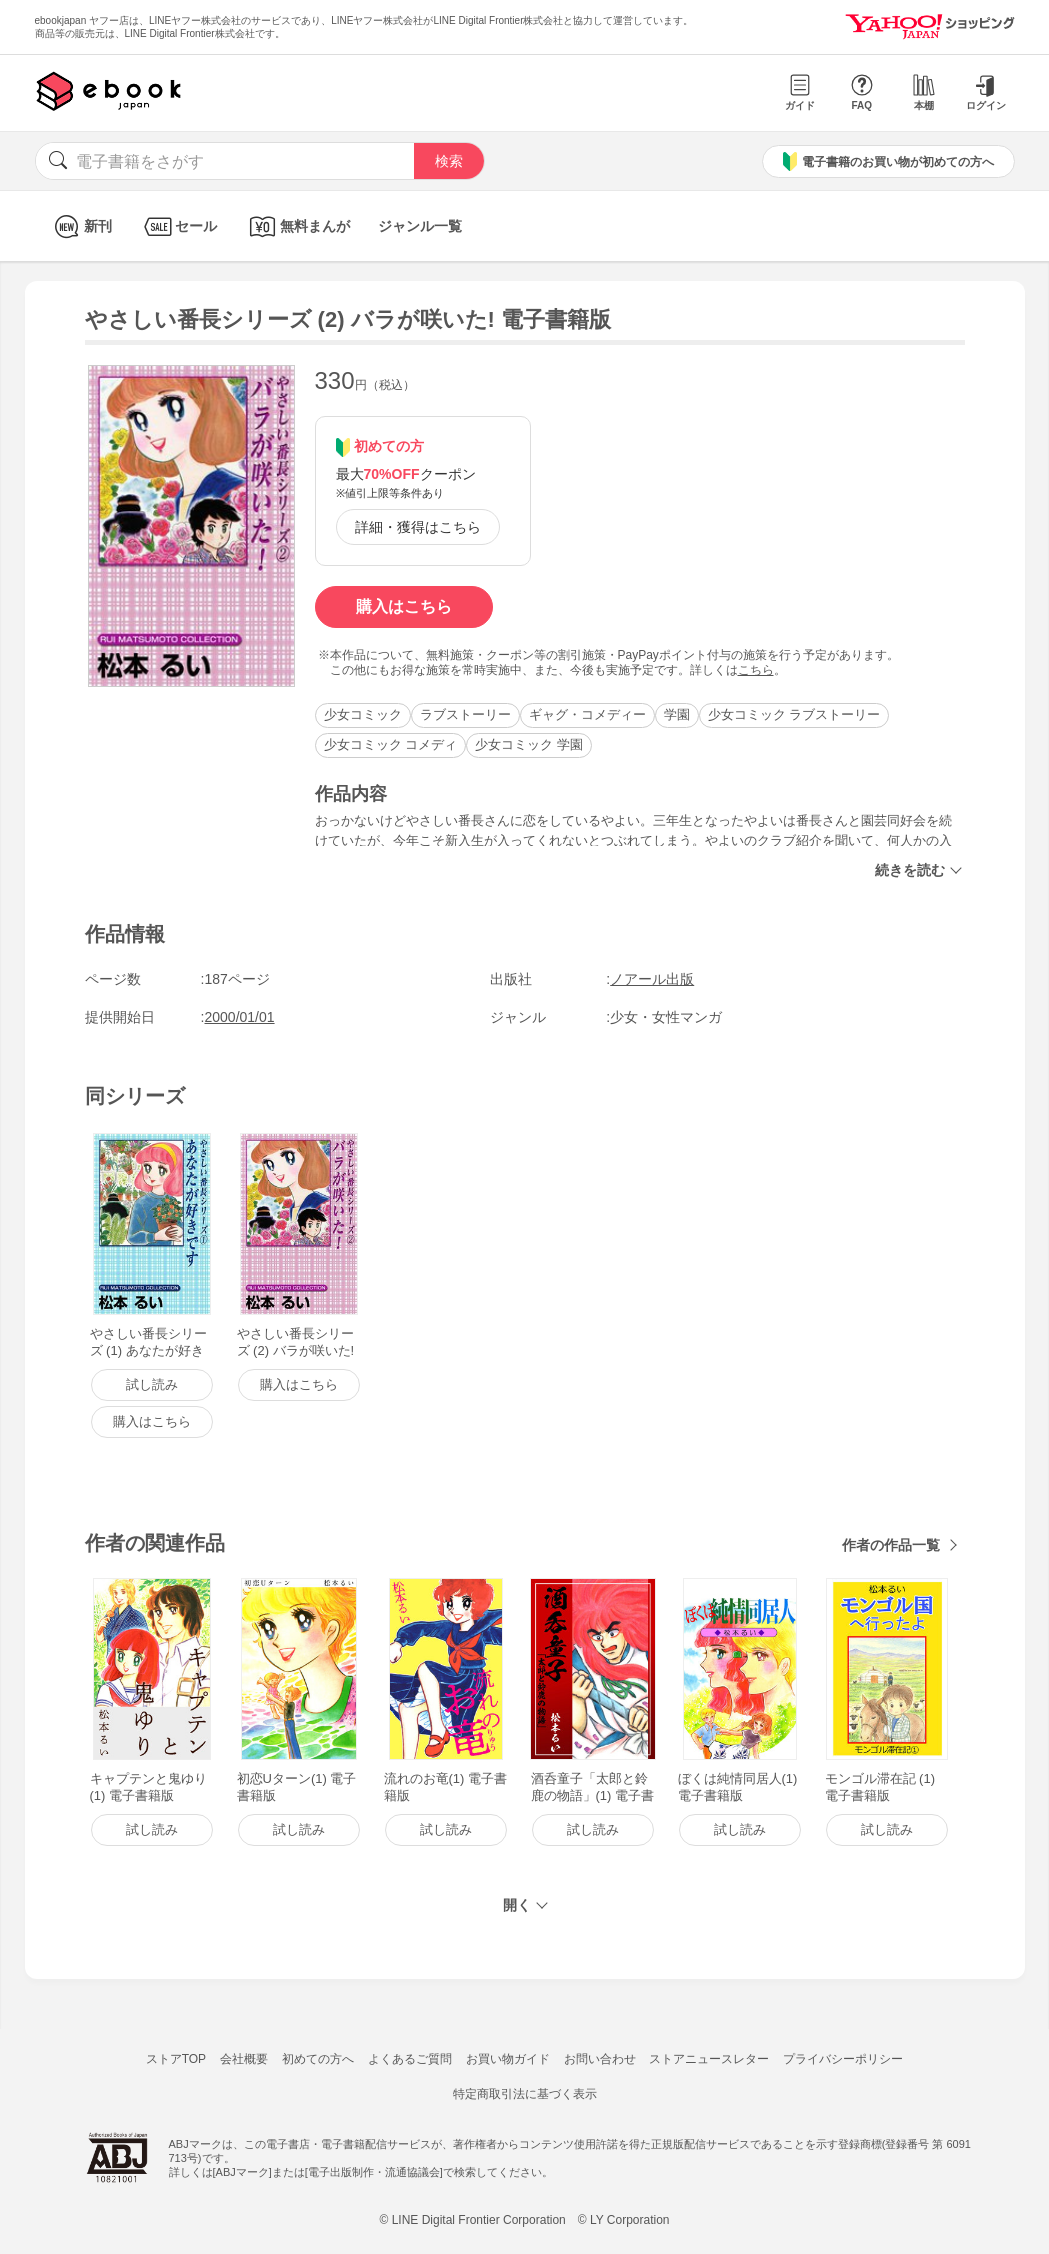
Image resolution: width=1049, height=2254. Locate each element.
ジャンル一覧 (420, 226)
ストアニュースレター (709, 2059)
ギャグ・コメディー (587, 714)
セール (178, 226)
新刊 (80, 226)
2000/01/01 (240, 1017)
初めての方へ (318, 2059)
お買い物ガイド (508, 2059)
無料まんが (297, 226)
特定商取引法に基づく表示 (525, 2094)
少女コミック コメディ (391, 744)
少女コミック (363, 714)
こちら (756, 670)
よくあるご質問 (410, 2059)
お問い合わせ (600, 2059)
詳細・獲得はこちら (418, 527)
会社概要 (244, 2059)
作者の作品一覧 (891, 1545)
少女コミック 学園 (529, 744)
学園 (677, 714)
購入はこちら (404, 606)
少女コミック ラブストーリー (794, 714)
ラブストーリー (465, 714)
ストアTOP (176, 2059)
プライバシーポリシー (843, 2059)
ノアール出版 (652, 979)
